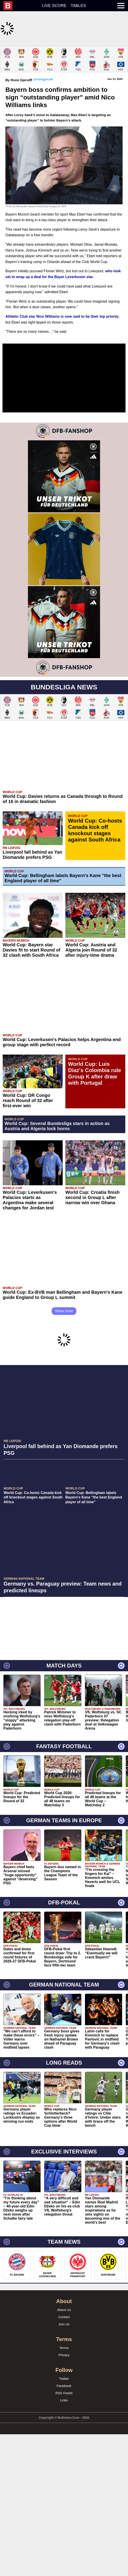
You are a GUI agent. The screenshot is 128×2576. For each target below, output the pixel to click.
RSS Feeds (64, 2519)
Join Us (64, 2450)
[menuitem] (10, 5)
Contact (64, 2443)
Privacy (63, 2481)
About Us (64, 2436)
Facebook (64, 2512)
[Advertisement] (64, 74)
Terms (64, 2474)
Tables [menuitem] (78, 5)
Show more (64, 1437)
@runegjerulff (43, 139)
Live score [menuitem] (54, 5)
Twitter (64, 2504)
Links (64, 2526)
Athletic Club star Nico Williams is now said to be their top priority (62, 442)
